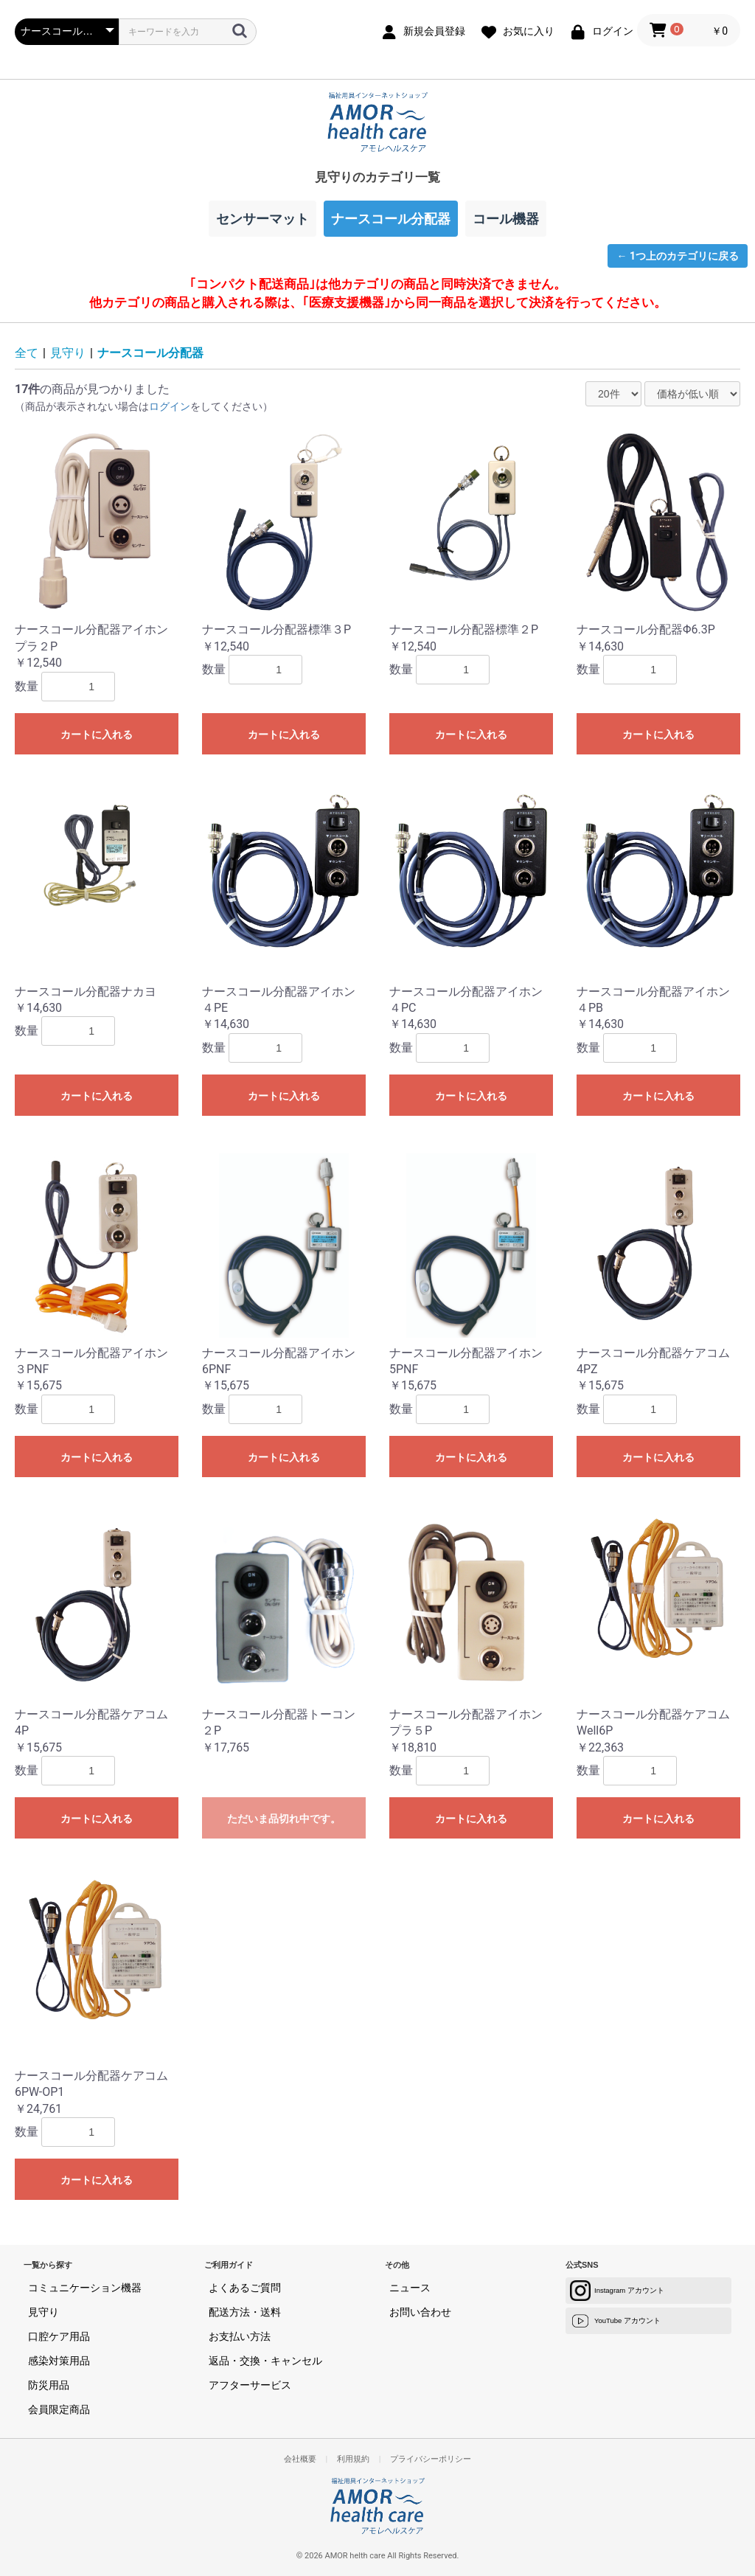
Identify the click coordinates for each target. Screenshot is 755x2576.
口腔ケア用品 (59, 2336)
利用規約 (353, 2459)
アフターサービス (250, 2385)
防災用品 (48, 2385)
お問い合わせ (420, 2312)
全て (26, 353)
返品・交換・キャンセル (265, 2361)
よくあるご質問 (245, 2288)
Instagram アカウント (617, 2290)
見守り (68, 353)
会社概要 (300, 2459)
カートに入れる (96, 734)
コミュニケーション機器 (85, 2288)
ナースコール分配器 (150, 353)
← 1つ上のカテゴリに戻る (677, 256)
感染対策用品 (59, 2361)
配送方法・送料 (245, 2312)
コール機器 (506, 218)
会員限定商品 (59, 2409)
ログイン (169, 406)
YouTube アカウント (615, 2321)
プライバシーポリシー (430, 2459)
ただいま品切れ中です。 (284, 1819)
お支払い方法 (240, 2336)
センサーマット (262, 218)
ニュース (410, 2288)
